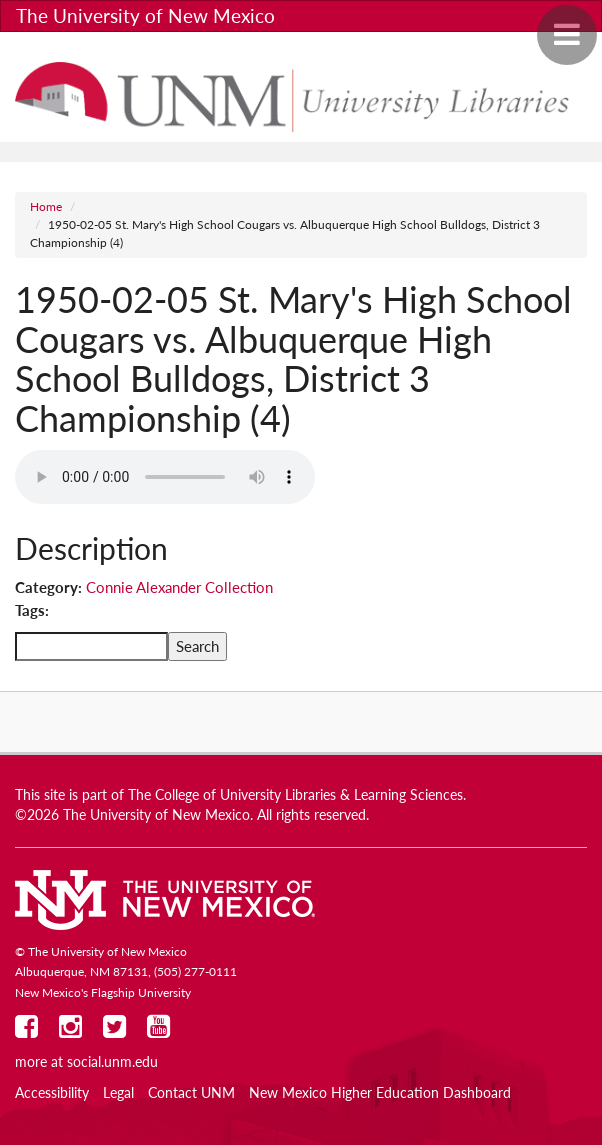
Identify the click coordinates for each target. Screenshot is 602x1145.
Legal (118, 1093)
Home (46, 206)
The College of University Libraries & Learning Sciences (295, 795)
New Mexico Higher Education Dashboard (380, 1093)
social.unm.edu (112, 1062)
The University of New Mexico (145, 15)
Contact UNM (191, 1093)
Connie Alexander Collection (179, 587)
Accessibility (52, 1093)
